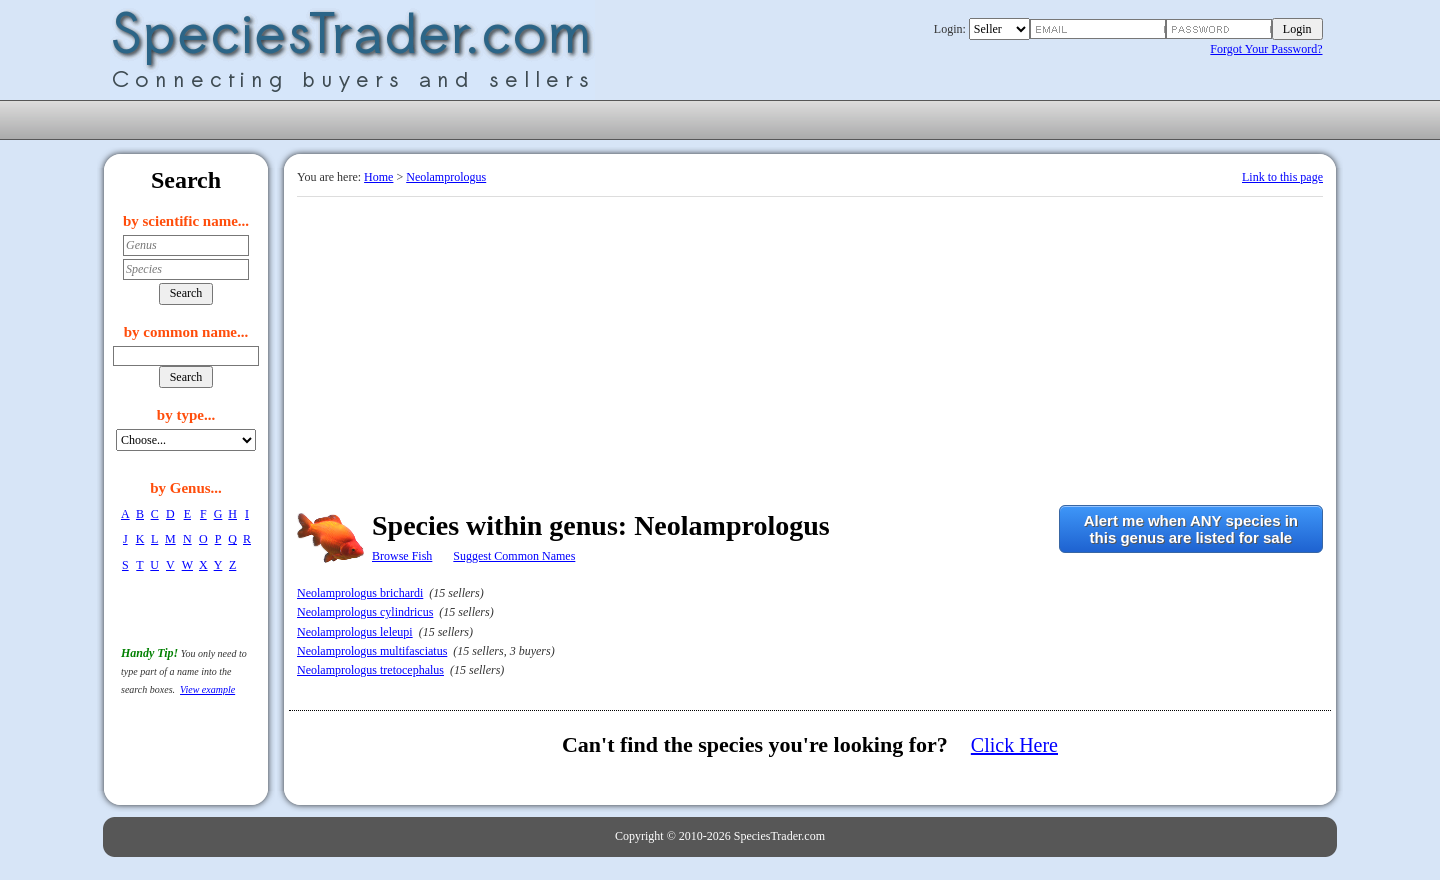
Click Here (1014, 745)
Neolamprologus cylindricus (365, 612)
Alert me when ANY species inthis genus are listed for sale (1191, 529)
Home (378, 177)
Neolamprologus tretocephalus (370, 670)
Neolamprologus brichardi (360, 593)
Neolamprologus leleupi (355, 632)
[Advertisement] (810, 347)
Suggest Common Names (514, 556)
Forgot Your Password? (1266, 49)
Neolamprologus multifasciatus (372, 651)
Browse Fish (402, 556)
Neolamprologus (446, 177)
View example (207, 689)
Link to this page (1282, 177)
